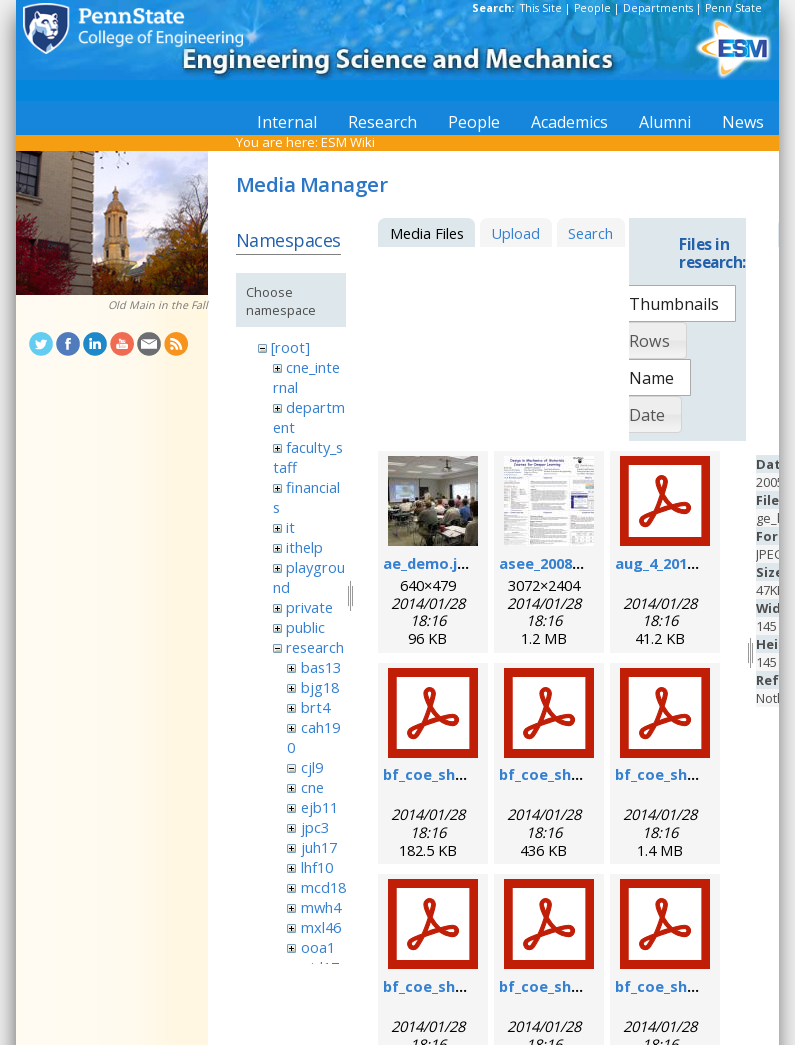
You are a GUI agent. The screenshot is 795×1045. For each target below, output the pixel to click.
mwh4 (321, 907)
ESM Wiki (348, 142)
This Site (541, 8)
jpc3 (315, 827)
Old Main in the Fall (158, 305)
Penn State (733, 8)
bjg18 (320, 687)
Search (590, 233)
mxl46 (321, 927)
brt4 (315, 707)
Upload (515, 233)
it (290, 527)
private (309, 607)
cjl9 (312, 767)
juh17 (319, 847)
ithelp (304, 547)
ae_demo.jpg (429, 563)
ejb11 (319, 807)
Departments (658, 8)
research (315, 647)
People (592, 8)
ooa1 (318, 947)
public (305, 627)
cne (312, 787)
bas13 (321, 667)
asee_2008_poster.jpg (577, 563)
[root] (290, 347)
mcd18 (323, 887)
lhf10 (317, 867)
